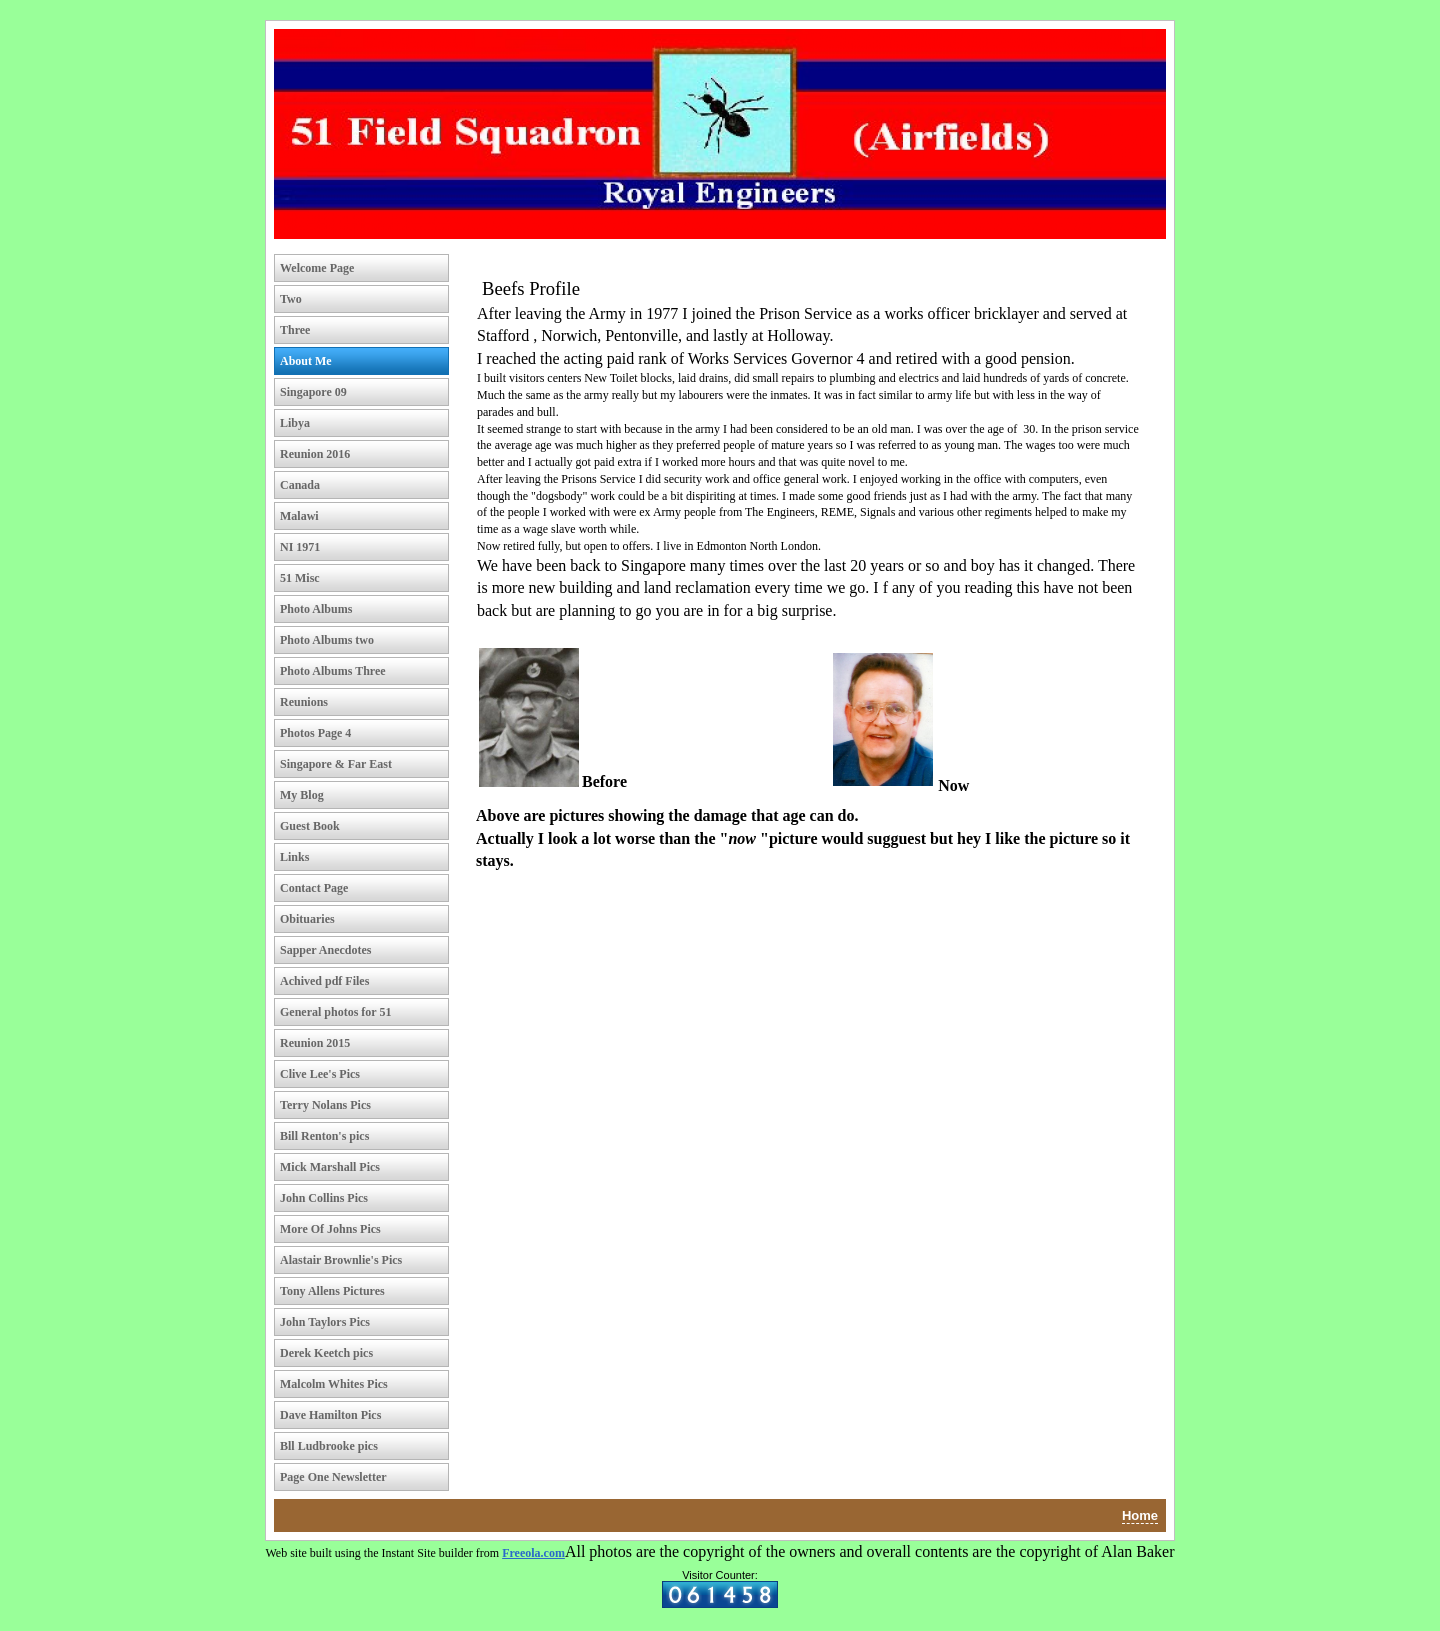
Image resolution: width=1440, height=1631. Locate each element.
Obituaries (307, 919)
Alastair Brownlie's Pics (341, 1260)
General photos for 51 (335, 1012)
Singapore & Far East (336, 764)
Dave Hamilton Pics (330, 1415)
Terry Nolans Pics (325, 1105)
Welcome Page (317, 268)
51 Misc (300, 578)
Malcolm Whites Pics (334, 1384)
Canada (300, 485)
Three (295, 330)
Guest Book (310, 826)
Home (1140, 1515)
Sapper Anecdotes (325, 950)
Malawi (299, 516)
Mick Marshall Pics (330, 1167)
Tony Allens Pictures (332, 1291)
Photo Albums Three (333, 671)
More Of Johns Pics (330, 1229)
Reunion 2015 (315, 1043)
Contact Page (314, 888)
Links (294, 857)
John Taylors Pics (325, 1322)
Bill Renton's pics (324, 1136)
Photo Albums (316, 609)
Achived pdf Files (324, 981)
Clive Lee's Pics (320, 1074)
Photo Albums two (327, 640)
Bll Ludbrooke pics (329, 1446)
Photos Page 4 (315, 733)
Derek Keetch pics (326, 1353)
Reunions (304, 702)
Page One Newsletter (333, 1477)
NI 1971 (300, 547)
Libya (295, 423)
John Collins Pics (324, 1198)
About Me (306, 361)
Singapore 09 (313, 392)
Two (291, 299)
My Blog (302, 795)
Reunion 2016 (315, 454)
